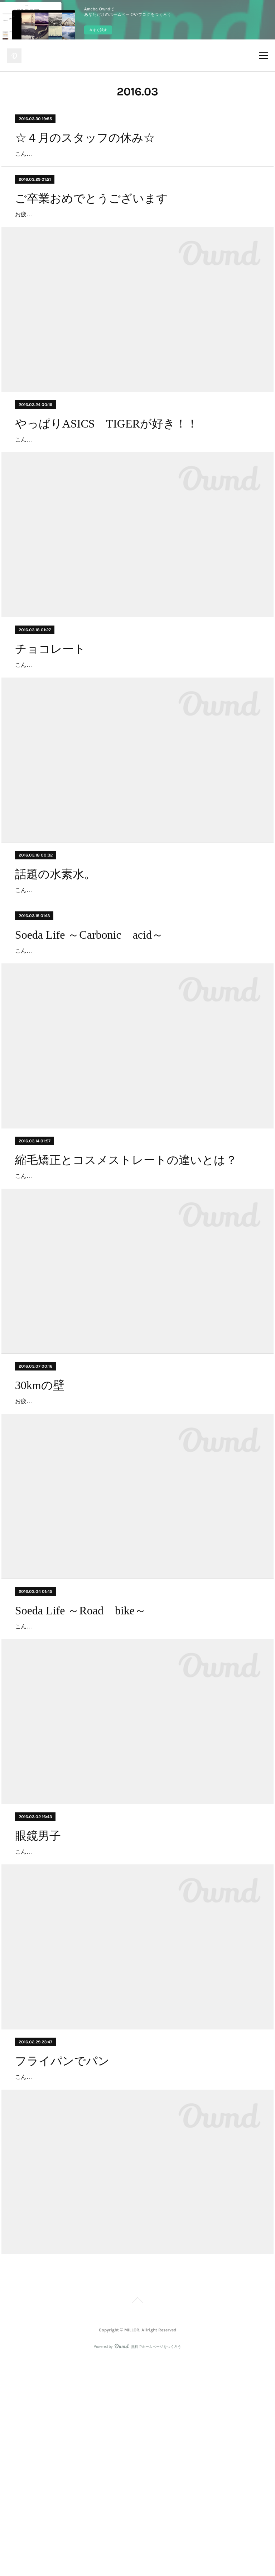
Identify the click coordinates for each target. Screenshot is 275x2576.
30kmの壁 (39, 1529)
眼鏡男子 (38, 2021)
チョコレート (50, 710)
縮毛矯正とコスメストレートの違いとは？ (126, 1283)
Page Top (137, 2518)
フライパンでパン (62, 2267)
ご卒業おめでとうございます (91, 218)
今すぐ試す (98, 30)
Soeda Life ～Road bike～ (80, 1775)
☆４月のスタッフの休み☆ (85, 137)
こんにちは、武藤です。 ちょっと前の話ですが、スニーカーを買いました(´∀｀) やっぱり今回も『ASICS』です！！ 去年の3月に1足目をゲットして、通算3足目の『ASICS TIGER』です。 (135, 491)
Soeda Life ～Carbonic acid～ (89, 1038)
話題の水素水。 (55, 956)
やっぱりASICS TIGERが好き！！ (106, 464)
